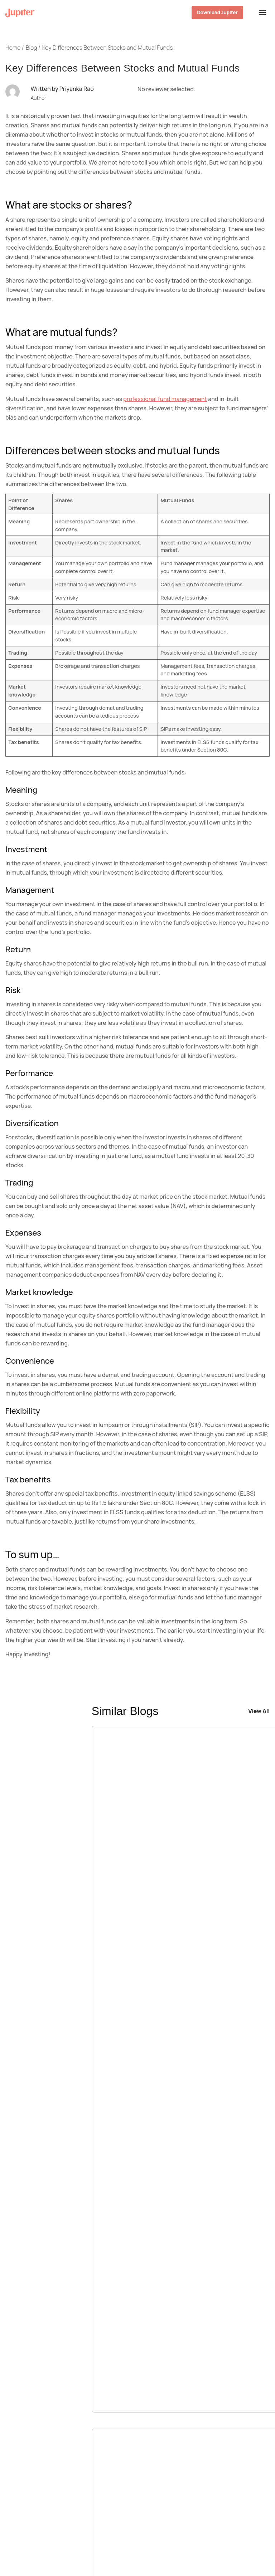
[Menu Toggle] (262, 12)
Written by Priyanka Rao (61, 89)
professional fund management (165, 399)
